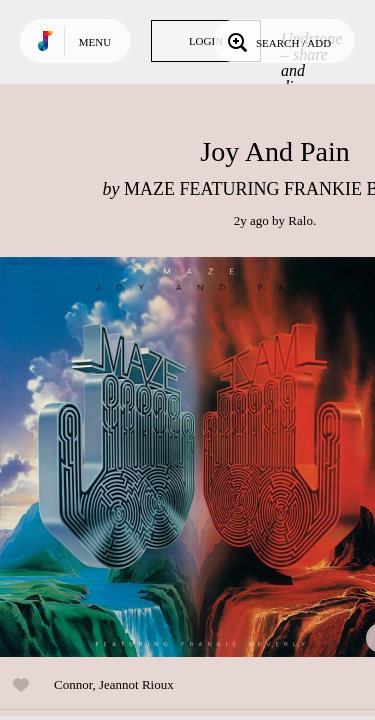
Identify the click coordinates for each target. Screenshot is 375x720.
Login (206, 41)
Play (200, 457)
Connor (73, 684)
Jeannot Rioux (136, 684)
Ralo (300, 220)
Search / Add (277, 41)
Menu (95, 42)
